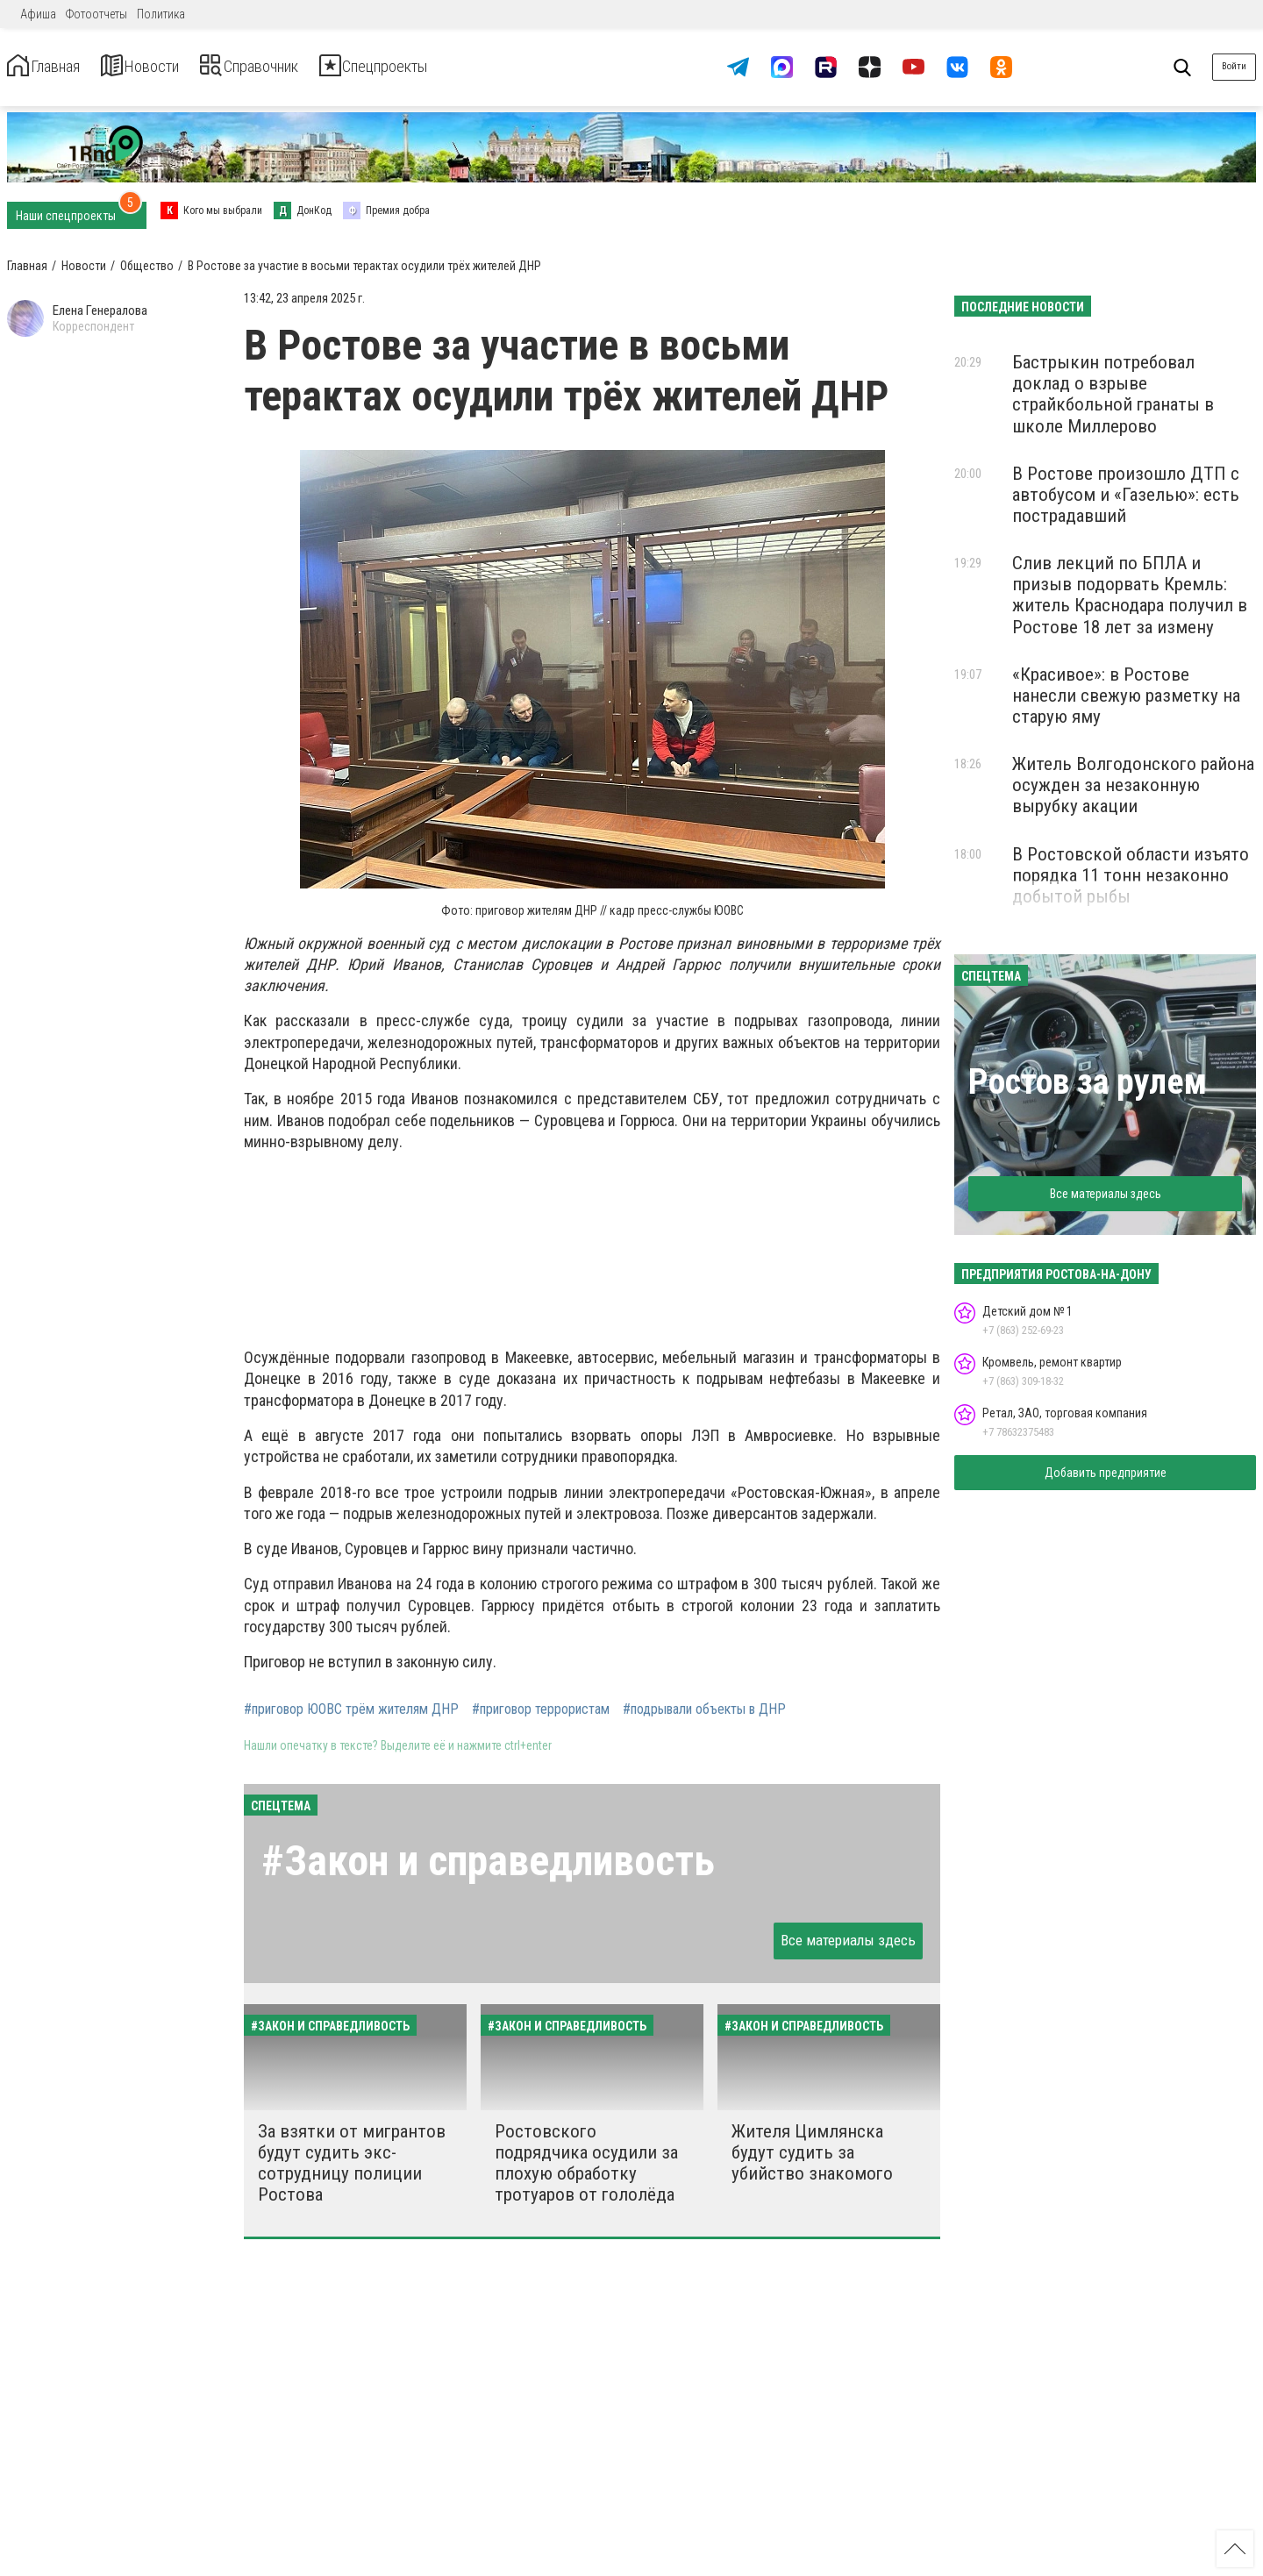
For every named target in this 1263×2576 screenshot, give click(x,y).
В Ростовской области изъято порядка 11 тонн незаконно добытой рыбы (1130, 875)
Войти (1234, 66)
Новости (174, 67)
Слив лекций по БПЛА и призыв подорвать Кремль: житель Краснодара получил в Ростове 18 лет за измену (1129, 595)
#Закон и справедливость (488, 1861)
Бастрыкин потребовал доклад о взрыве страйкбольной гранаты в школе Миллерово (1113, 394)
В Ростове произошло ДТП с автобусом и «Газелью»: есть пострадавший (1125, 494)
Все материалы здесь (848, 1940)
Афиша (38, 14)
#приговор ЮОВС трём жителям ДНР (351, 1709)
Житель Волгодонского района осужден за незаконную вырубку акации (1133, 785)
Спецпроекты (468, 67)
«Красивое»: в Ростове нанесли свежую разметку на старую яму (1126, 695)
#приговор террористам (541, 1709)
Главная (55, 67)
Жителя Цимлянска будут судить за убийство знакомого (812, 2152)
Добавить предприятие (1106, 1473)
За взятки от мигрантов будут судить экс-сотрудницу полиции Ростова (352, 2163)
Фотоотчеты (96, 14)
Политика (161, 14)
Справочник (310, 67)
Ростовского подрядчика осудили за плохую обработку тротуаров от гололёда (586, 2163)
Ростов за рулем (1087, 1081)
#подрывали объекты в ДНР (704, 1709)
